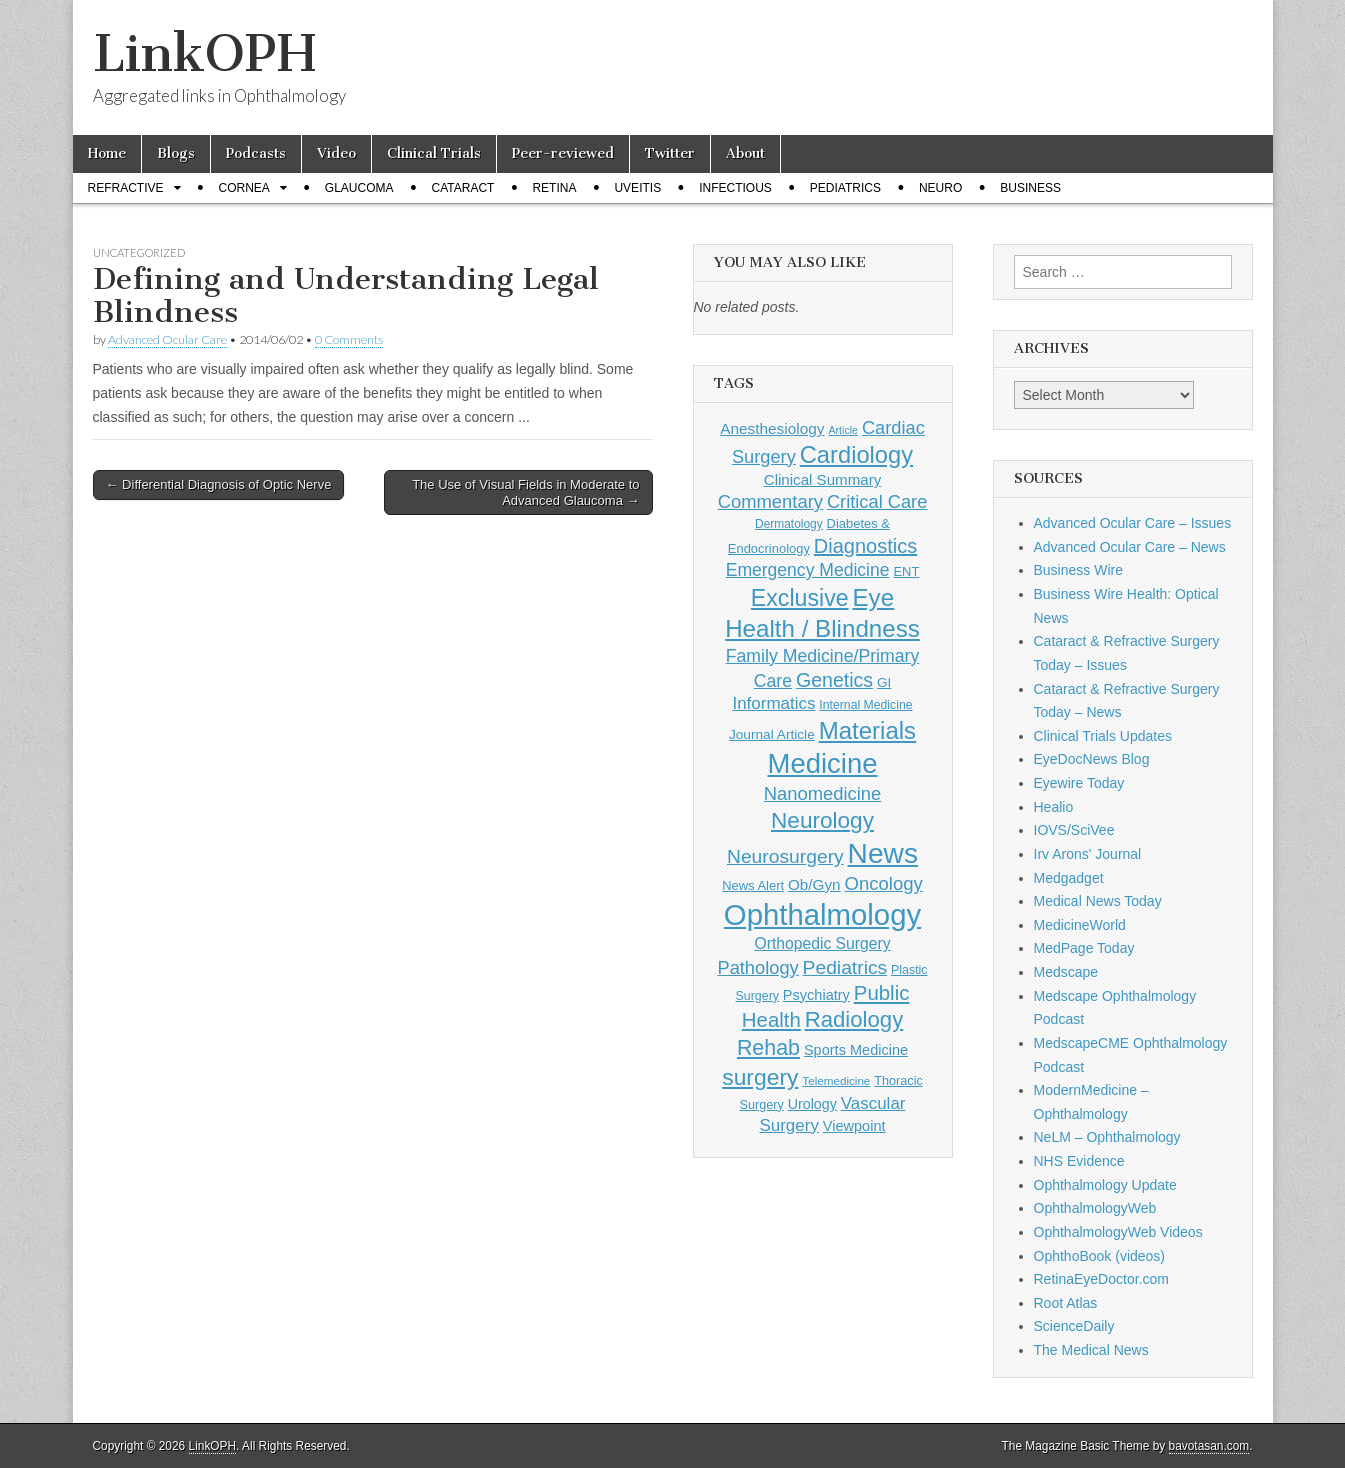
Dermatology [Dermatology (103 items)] (789, 524)
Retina (554, 188)
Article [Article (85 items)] (843, 430)
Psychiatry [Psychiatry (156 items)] (816, 995)
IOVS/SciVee (1074, 830)
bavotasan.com (1209, 1446)
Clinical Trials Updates (1103, 736)
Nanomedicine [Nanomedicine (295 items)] (823, 793)
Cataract (463, 188)
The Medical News (1091, 1350)
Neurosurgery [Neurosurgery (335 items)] (785, 856)
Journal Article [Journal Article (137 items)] (772, 734)
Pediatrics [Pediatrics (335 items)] (845, 967)
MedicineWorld (1080, 925)
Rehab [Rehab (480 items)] (768, 1048)
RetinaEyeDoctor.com (1101, 1279)
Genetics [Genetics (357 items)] (834, 680)
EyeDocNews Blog (1092, 759)
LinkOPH (204, 53)
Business (1030, 188)
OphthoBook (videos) (1100, 1256)
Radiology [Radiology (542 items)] (854, 1019)
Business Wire (1078, 570)
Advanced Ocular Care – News (1130, 547)
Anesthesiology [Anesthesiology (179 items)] (772, 428)
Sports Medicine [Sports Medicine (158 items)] (856, 1050)
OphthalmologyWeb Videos (1118, 1232)
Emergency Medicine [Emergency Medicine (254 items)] (808, 570)
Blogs (176, 153)
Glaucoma (359, 188)
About (745, 153)
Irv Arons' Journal (1088, 854)
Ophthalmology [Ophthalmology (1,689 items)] (822, 914)
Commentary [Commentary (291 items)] (770, 501)
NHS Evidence (1079, 1161)
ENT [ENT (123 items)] (906, 571)
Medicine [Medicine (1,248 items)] (823, 763)
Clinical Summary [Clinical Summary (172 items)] (823, 479)
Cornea (244, 188)
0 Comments (349, 339)
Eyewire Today (1079, 783)
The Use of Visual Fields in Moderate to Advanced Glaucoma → (525, 492)
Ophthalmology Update (1105, 1185)
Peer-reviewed (563, 153)
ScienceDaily (1074, 1326)
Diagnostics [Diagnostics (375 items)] (865, 546)
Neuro (940, 188)
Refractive (126, 188)
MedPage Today (1084, 948)
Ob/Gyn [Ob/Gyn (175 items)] (814, 884)
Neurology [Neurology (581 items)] (822, 820)
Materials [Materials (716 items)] (867, 730)
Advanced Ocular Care (167, 339)
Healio (1054, 807)
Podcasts (256, 153)
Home (107, 153)
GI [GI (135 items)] (884, 682)
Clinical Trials (434, 153)
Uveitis (637, 188)
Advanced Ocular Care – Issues (1133, 523)
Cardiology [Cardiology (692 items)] (856, 455)
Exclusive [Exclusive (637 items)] (800, 598)
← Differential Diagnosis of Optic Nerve (219, 484)
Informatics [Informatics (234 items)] (773, 703)
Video (336, 153)
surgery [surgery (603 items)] (760, 1077)
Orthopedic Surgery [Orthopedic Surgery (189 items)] (822, 943)
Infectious (735, 188)
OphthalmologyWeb (1095, 1208)
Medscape (1066, 972)
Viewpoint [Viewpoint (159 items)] (854, 1126)
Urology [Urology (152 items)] (812, 1104)
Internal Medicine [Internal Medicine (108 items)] (865, 705)
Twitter (670, 153)
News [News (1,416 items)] (883, 853)
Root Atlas (1066, 1303)
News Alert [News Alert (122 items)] (753, 885)
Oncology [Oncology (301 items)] (883, 883)
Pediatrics (845, 188)
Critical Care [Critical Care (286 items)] (877, 501)
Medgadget (1069, 878)
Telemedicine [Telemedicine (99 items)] (836, 1080)
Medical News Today (1098, 901)
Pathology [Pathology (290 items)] (757, 967)
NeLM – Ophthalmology (1107, 1137)
